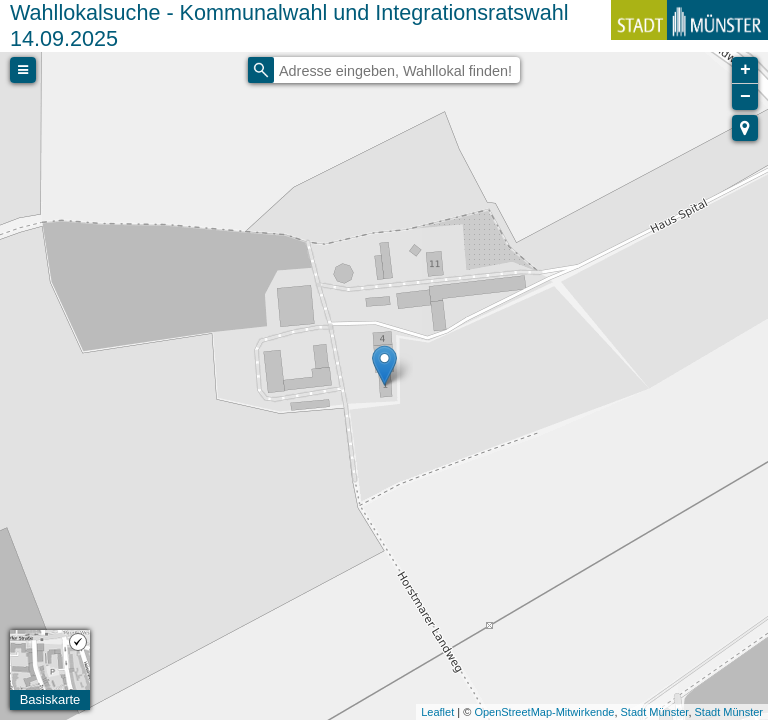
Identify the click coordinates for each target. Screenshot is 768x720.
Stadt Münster (655, 712)
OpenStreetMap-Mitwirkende (544, 712)
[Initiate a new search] (261, 70)
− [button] (745, 97)
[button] (745, 128)
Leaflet (437, 712)
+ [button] (745, 70)
